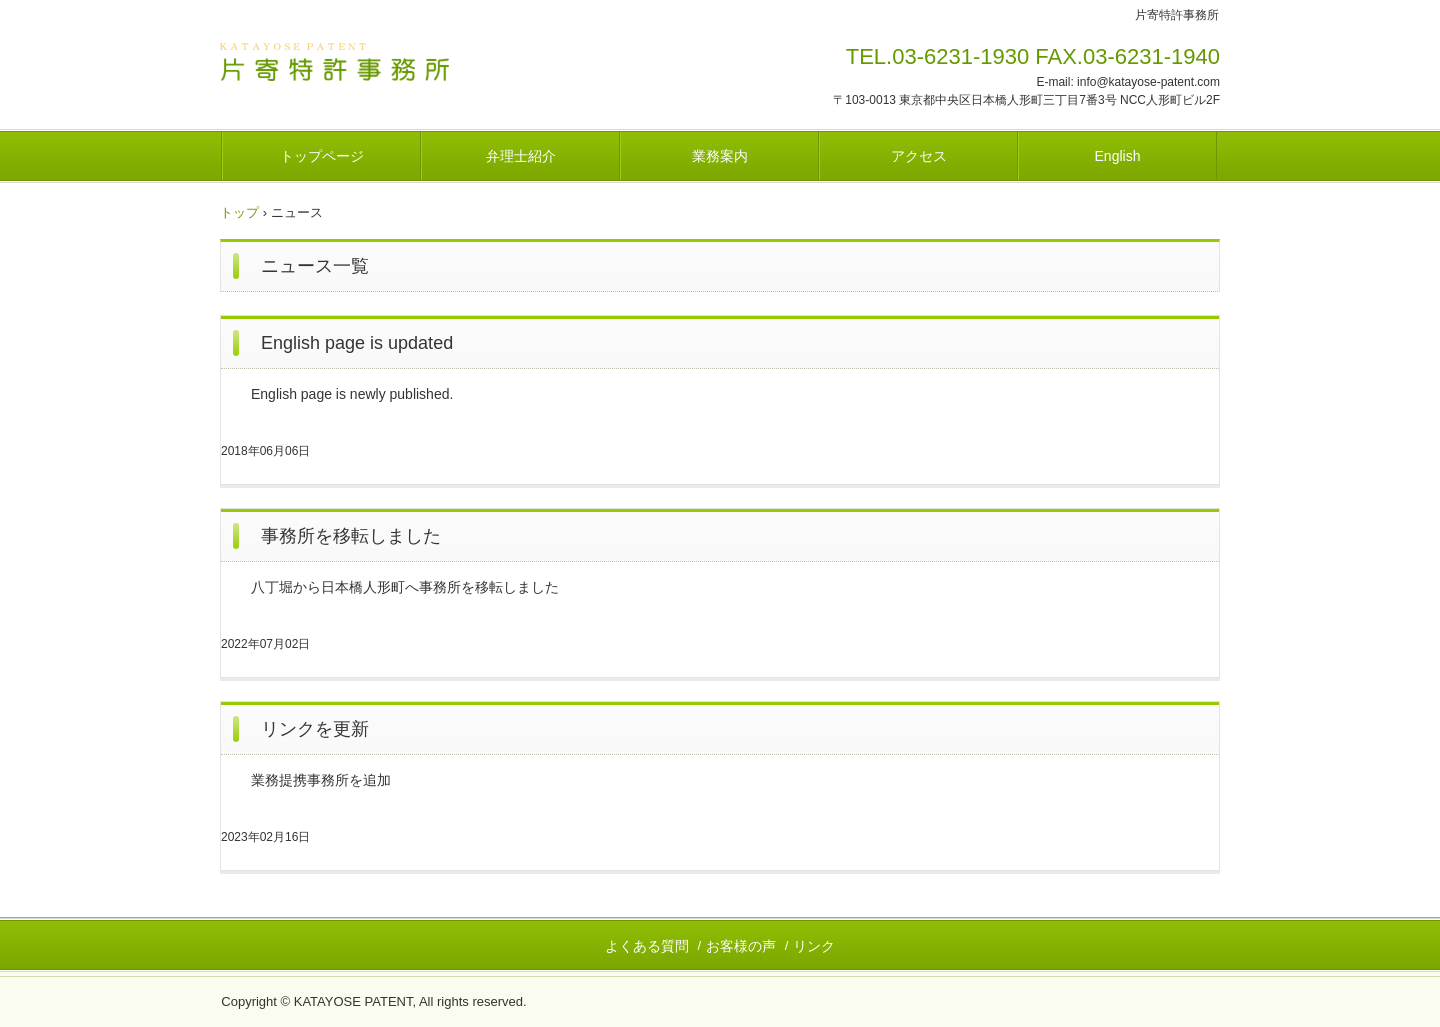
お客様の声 (741, 946)
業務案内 (720, 156)
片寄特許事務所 (359, 63)
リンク (814, 946)
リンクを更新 (315, 729)
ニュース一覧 (315, 266)
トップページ (322, 156)
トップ (239, 212)
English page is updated (357, 343)
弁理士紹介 (521, 156)
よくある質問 (647, 946)
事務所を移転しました (351, 536)
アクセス (919, 156)
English (1118, 156)
